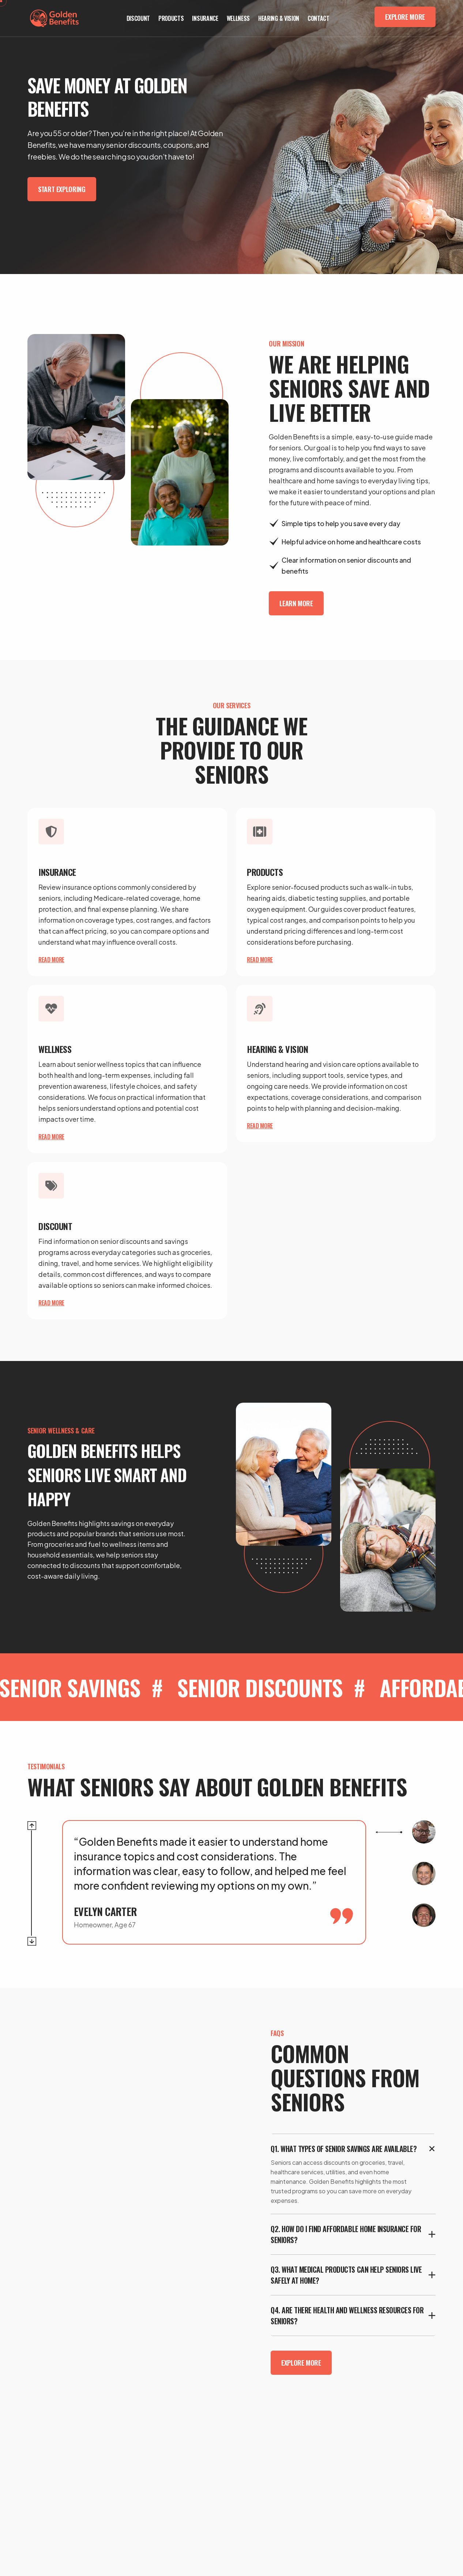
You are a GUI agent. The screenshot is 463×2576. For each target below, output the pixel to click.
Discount (138, 18)
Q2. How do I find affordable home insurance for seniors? (346, 2234)
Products (171, 18)
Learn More (296, 603)
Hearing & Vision (278, 18)
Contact (319, 18)
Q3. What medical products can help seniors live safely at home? (346, 2275)
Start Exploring (62, 189)
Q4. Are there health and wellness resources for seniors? (347, 2315)
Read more (51, 959)
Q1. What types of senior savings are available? (344, 2148)
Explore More (405, 17)
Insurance (205, 18)
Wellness (238, 18)
